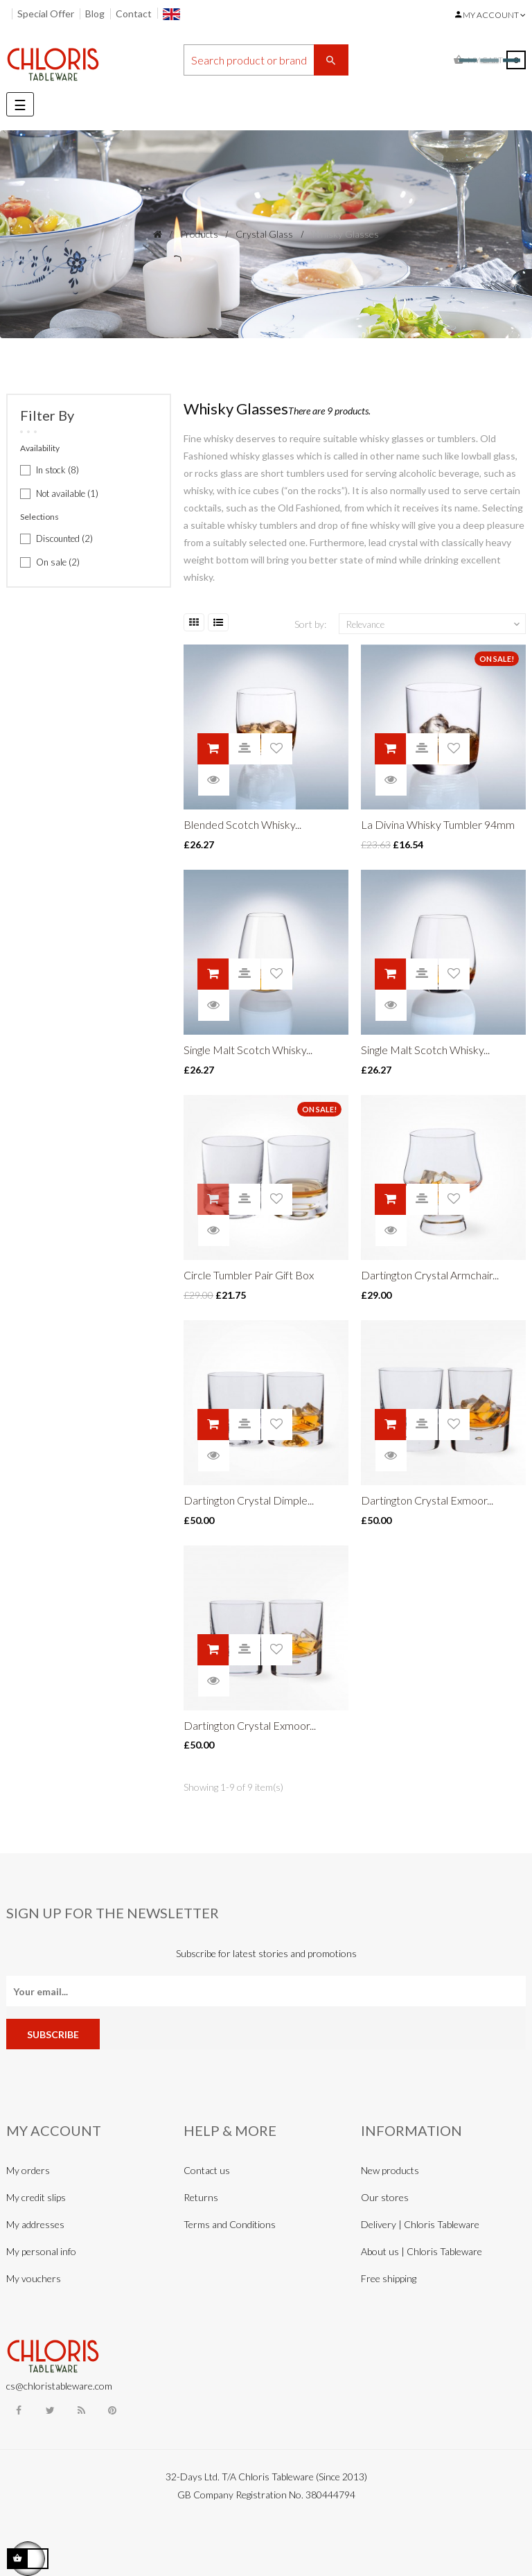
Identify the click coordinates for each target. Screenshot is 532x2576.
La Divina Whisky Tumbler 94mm (438, 824)
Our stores (385, 2197)
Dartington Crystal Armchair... (430, 1274)
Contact (134, 13)
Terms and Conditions (230, 2224)
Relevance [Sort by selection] (434, 624)
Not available (67, 493)
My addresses (35, 2224)
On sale (58, 562)
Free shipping (388, 2278)
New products (390, 2170)
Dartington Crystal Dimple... (249, 1500)
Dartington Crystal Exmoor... (427, 1500)
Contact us (207, 2170)
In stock (57, 469)
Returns (201, 2197)
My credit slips (36, 2197)
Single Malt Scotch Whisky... (248, 1049)
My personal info (41, 2251)
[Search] (266, 60)
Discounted (64, 538)
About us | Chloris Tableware (421, 2251)
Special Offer (45, 13)
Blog (95, 13)
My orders (28, 2170)
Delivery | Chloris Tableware (420, 2224)
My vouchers (33, 2278)
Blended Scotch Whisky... (242, 824)
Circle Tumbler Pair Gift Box (249, 1274)
